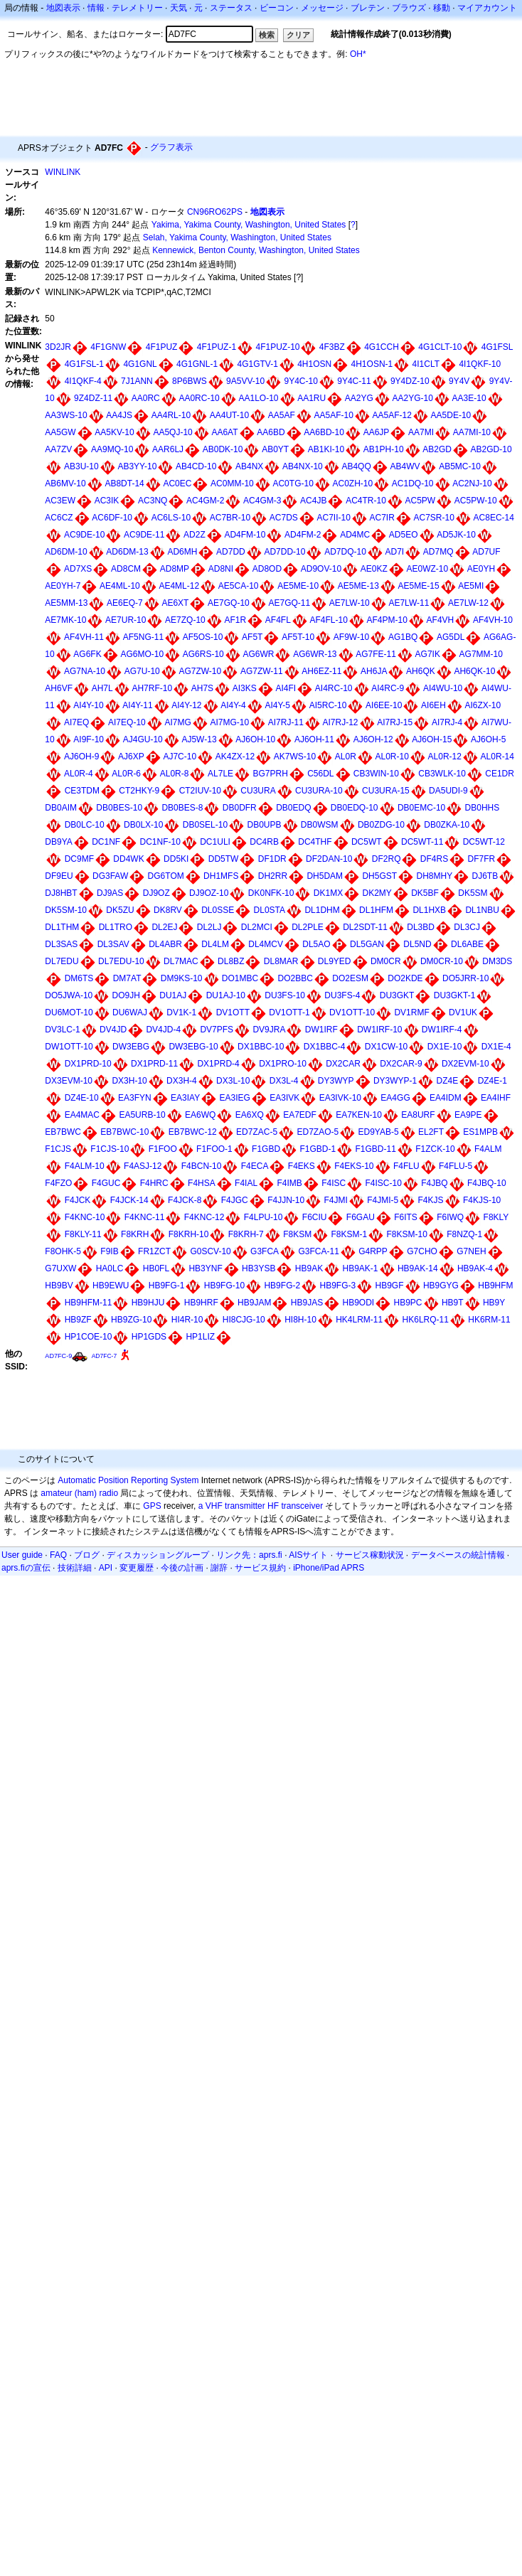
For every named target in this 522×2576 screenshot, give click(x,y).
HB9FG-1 (167, 1285)
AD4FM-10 (244, 535)
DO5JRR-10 (465, 978)
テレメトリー (137, 8)
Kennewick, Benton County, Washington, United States (256, 250)
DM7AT (127, 978)
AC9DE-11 (144, 535)
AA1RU (311, 398)
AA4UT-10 (229, 415)
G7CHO (422, 1251)
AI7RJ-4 (447, 722)
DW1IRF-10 (379, 1030)
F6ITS (405, 1217)
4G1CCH (381, 347)
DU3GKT (397, 995)
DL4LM (215, 944)
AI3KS (245, 688)
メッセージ (322, 8)
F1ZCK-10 (434, 1149)
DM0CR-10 (441, 961)
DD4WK (128, 859)
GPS (152, 1506)
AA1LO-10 (258, 398)
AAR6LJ (167, 449)
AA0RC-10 (199, 398)
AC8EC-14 (494, 518)
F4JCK (78, 1200)
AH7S (202, 688)
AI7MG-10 (229, 722)
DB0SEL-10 (205, 825)
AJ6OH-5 (488, 739)
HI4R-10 (187, 1320)
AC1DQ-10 (413, 483)
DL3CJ (467, 927)
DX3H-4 (181, 1081)
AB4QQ (356, 466)
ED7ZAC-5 (256, 1132)
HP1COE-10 (88, 1337)
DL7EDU (61, 961)
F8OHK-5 (63, 1251)
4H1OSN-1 (372, 364)
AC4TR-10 (366, 501)
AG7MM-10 (481, 654)
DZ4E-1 (492, 1081)
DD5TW (223, 859)
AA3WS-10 (66, 415)
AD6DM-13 (127, 552)
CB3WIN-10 (376, 774)
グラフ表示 (171, 147)
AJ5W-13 (198, 739)
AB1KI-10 (326, 449)
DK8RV (168, 910)
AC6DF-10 (112, 518)
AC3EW (60, 501)
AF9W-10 (351, 637)
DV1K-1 (181, 1012)
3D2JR (58, 347)
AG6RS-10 (203, 654)
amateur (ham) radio (79, 1493)
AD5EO (403, 535)
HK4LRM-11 (359, 1320)
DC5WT (366, 842)
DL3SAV (113, 944)
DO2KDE (405, 978)
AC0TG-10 (292, 483)
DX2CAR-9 (401, 1064)
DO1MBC (240, 978)
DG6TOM (166, 876)
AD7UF (486, 552)
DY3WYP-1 (395, 1081)
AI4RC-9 (387, 688)
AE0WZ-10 (428, 569)
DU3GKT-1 (455, 995)
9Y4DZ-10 (410, 381)
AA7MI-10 (472, 432)
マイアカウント (487, 8)
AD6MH (182, 552)
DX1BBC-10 (261, 1047)
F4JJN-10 (285, 1200)
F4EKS (301, 1166)
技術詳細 (75, 1568)
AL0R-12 (445, 756)
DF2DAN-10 (329, 859)
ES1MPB (480, 1132)
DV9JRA (268, 1030)
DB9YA (58, 842)
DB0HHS (482, 808)
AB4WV (405, 466)
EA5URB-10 (142, 1115)
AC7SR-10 (434, 518)
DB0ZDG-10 (381, 825)
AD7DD (230, 552)
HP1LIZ (200, 1337)
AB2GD (437, 449)
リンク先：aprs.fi (249, 1555)
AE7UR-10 (125, 620)
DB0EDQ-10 (354, 808)
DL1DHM (321, 910)
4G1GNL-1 (197, 364)
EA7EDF (299, 1115)
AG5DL (450, 637)
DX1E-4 (496, 1047)
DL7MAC (181, 961)
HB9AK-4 (475, 1268)
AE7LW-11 (408, 603)
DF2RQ (386, 859)
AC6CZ (59, 518)
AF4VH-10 (493, 620)
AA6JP (376, 432)
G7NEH (471, 1251)
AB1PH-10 (383, 449)
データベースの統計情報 (458, 1555)
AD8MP (174, 569)
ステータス (231, 8)
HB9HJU (148, 1303)
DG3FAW (110, 876)
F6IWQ (450, 1217)
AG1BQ (402, 637)
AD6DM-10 (66, 552)
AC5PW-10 (475, 501)
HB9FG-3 (337, 1285)
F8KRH (135, 1234)
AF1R (235, 620)
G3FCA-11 (318, 1251)
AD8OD (267, 569)
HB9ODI (358, 1303)
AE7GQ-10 (229, 603)
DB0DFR (240, 808)
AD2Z (194, 535)
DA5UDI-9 (448, 791)
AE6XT (174, 603)
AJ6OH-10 (255, 739)
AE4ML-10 (120, 586)
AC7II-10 (333, 518)
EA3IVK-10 (340, 1098)
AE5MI (471, 586)
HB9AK (309, 1268)
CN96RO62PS (215, 212)
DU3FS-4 (342, 995)
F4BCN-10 (201, 1166)
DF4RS (434, 859)
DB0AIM (61, 808)
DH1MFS (220, 876)
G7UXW (60, 1268)
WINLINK (62, 172)
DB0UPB (264, 825)
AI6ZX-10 (482, 705)
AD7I (395, 552)
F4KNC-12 (204, 1217)
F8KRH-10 (189, 1234)
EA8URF (418, 1115)
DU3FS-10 (285, 995)
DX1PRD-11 (154, 1064)
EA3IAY (185, 1098)
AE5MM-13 (66, 603)
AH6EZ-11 (321, 671)
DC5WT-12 (484, 842)
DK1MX (328, 893)
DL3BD (421, 927)
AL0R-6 (126, 774)
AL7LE (220, 774)
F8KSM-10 (407, 1234)
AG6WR (258, 654)
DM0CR (386, 961)
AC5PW (420, 501)
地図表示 (63, 8)
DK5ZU (120, 910)
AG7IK (427, 654)
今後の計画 (182, 1568)
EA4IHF (496, 1098)
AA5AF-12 (392, 415)
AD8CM (126, 569)
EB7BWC (63, 1132)
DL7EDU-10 (121, 961)
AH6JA (374, 671)
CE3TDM (82, 791)
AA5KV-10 (114, 432)
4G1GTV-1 (257, 364)
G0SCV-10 (210, 1251)
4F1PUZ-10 (277, 347)
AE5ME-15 (419, 586)
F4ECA (255, 1166)
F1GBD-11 (376, 1149)
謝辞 (219, 1568)
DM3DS (497, 961)
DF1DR (272, 859)
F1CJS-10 (109, 1149)
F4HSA (201, 1183)
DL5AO (316, 944)
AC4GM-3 (262, 501)
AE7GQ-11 (289, 603)
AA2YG (359, 398)
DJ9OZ (156, 893)
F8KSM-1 (349, 1234)
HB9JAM (254, 1303)
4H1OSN (314, 364)
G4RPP (373, 1251)
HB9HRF (201, 1303)
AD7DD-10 (284, 552)
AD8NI (220, 569)
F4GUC (106, 1183)
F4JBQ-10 (486, 1183)
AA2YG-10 (413, 398)
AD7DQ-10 (345, 552)
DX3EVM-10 (68, 1081)
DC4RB (264, 842)
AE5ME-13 (358, 586)
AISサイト (308, 1555)
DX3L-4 (284, 1081)
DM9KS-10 (182, 978)
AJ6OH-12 (373, 739)
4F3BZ (332, 347)
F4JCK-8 (184, 1200)
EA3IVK (284, 1098)
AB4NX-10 (302, 466)
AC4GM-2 (205, 501)
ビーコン (277, 8)
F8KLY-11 (83, 1234)
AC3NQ (152, 501)
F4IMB (289, 1183)
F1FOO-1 (214, 1149)
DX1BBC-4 (325, 1047)
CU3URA (257, 791)
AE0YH (481, 569)
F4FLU (406, 1166)
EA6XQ (249, 1115)
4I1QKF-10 (480, 364)
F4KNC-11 (144, 1217)
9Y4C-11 (354, 381)
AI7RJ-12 (340, 722)
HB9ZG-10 (131, 1320)
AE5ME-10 (298, 586)
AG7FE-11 (376, 654)
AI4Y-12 (186, 705)
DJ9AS (110, 893)
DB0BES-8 (182, 808)
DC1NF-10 (160, 842)
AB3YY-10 (136, 466)
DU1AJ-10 (225, 995)
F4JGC (234, 1200)
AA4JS (119, 415)
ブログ (87, 1555)
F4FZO (58, 1183)
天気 (178, 8)
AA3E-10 (469, 398)
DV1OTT (233, 1012)
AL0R (345, 756)
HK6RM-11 (489, 1320)
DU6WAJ (129, 1012)
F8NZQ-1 (464, 1234)
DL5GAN (367, 944)
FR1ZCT (154, 1251)
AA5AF (281, 415)
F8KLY (496, 1217)
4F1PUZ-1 (216, 347)
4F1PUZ (162, 347)
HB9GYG (441, 1285)
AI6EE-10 (384, 705)
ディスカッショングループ (158, 1555)
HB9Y (494, 1303)
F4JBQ (434, 1183)
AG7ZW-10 (200, 671)
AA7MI (421, 432)
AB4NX (249, 466)
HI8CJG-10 (244, 1320)
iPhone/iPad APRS (328, 1568)
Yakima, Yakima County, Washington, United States (248, 225)
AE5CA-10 (238, 586)
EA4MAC (82, 1115)
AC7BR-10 (230, 518)
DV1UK (463, 1012)
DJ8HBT (61, 893)
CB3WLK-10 (442, 774)
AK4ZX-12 (235, 756)
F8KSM (297, 1234)
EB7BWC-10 (124, 1132)
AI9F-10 (88, 739)
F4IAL (246, 1183)
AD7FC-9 (58, 1355)
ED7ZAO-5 (318, 1132)
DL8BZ (231, 961)
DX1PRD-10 (88, 1064)
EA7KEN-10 (359, 1115)
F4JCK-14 (129, 1200)
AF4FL (278, 620)
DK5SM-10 (66, 910)
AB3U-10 (81, 466)
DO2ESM (350, 978)
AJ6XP (131, 756)
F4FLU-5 (455, 1166)
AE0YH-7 (62, 586)
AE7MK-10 (65, 620)
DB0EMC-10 (421, 808)
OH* (358, 54)
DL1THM (62, 927)
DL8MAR (281, 961)
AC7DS (284, 518)
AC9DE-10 (84, 535)
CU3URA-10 (319, 791)
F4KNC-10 (85, 1217)
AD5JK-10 (456, 535)
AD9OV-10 (321, 569)
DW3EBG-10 (193, 1047)
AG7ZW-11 (261, 671)
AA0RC (146, 398)
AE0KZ (374, 569)
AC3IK (107, 501)
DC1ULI (215, 842)
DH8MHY (434, 876)
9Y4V (459, 381)
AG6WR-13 (314, 654)
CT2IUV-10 (200, 791)
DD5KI (176, 859)
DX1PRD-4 (218, 1064)
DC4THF (314, 842)
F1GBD (266, 1149)
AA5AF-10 (333, 415)
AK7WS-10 (295, 756)
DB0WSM (320, 825)
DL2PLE (308, 927)
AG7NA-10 (84, 671)
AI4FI (285, 688)
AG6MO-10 (142, 654)
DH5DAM (325, 876)
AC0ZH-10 (352, 483)
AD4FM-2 (302, 535)
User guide (22, 1555)
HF (273, 1506)
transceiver (302, 1506)
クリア (298, 35)
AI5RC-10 (328, 705)
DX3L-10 (233, 1081)
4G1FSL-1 (84, 364)
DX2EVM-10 (465, 1064)
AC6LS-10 (171, 518)
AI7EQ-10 (127, 722)
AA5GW (60, 432)
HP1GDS (149, 1337)
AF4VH (440, 620)
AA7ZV (58, 449)
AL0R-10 (392, 756)
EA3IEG (235, 1098)
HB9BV (59, 1285)
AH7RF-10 (152, 688)
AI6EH (433, 705)
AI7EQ (76, 722)
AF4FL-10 (328, 620)
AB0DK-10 (223, 449)
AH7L (102, 688)
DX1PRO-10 (283, 1064)
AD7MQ (438, 552)
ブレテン (368, 8)
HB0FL (156, 1268)
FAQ (58, 1555)
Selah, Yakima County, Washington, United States (237, 237)
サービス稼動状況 (370, 1555)
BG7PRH (269, 774)
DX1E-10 (444, 1047)
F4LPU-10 (263, 1217)
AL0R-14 (497, 756)
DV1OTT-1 (289, 1012)
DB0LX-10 (143, 825)
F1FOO (163, 1149)
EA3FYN (134, 1098)
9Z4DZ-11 (93, 398)
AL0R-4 (78, 774)
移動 (441, 8)
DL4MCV (265, 944)
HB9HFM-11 (88, 1303)
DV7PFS (216, 1030)
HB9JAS (307, 1303)
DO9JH (126, 995)
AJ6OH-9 (81, 756)
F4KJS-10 (482, 1200)
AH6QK (420, 671)
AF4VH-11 (84, 637)
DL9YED (334, 961)
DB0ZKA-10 (446, 825)
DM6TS (79, 978)
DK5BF (425, 893)
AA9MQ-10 (112, 449)
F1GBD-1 (317, 1149)
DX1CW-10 (386, 1047)
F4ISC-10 (383, 1183)
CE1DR (499, 774)
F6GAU (360, 1217)
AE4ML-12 (179, 586)
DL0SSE (217, 910)
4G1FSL (497, 347)
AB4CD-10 (196, 466)
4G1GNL (139, 364)
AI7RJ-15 (394, 722)
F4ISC (333, 1183)
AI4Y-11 (137, 705)
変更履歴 (136, 1568)
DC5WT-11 (422, 842)
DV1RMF (411, 1012)
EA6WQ (200, 1115)
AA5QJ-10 (172, 432)
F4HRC (154, 1183)
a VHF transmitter (231, 1506)
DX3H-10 (129, 1081)
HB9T (453, 1303)
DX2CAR (343, 1064)
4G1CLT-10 (440, 347)
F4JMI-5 (382, 1200)
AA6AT (224, 432)
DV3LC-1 (62, 1030)
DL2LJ (209, 927)
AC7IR (382, 518)
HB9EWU (110, 1285)
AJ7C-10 (179, 756)
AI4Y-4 (233, 705)
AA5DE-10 (451, 415)
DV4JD (113, 1030)
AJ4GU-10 (143, 739)
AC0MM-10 (232, 483)
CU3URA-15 (386, 791)
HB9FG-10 (224, 1285)
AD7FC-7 (104, 1355)
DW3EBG (130, 1047)
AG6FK (87, 654)
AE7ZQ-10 (185, 620)
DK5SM (472, 893)
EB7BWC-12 (193, 1132)
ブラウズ (409, 8)
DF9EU (59, 876)
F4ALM (488, 1149)
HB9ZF (78, 1320)
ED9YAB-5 (378, 1132)
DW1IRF (321, 1030)
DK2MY (377, 893)
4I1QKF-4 (83, 381)
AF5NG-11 (143, 637)
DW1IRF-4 (442, 1030)
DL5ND (417, 944)
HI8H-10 (300, 1320)
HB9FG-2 (282, 1285)
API (105, 1568)
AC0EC (177, 483)
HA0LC (110, 1268)
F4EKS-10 (353, 1166)
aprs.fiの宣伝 (25, 1568)
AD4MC (355, 535)
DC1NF (106, 842)
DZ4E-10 (82, 1098)
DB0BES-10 (119, 808)
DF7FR (482, 859)
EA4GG (395, 1098)
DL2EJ (164, 927)
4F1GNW (108, 347)
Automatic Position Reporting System (128, 1480)
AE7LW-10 (349, 603)
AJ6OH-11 (314, 739)
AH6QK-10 (474, 671)
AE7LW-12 (468, 603)
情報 (96, 8)
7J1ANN (137, 381)
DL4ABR (165, 944)
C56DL (320, 774)
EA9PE (468, 1115)
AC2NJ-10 (471, 483)
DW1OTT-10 (68, 1047)
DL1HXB (429, 910)
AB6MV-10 (65, 483)
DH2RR (272, 876)
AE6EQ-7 (125, 603)
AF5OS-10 (203, 637)
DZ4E (448, 1081)
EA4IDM (446, 1098)
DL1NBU (482, 910)
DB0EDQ (293, 808)
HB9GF (389, 1285)
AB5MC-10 (460, 466)
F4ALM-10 (85, 1166)
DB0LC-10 (85, 825)
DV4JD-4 (163, 1030)
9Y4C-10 (301, 381)
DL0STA (269, 910)
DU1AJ (172, 995)
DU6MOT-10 (68, 1012)
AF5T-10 (298, 637)
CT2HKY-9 (139, 791)
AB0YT (275, 449)
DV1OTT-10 (352, 1012)
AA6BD (270, 432)
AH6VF (59, 688)
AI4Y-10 (88, 705)
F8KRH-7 (246, 1234)
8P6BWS (189, 381)
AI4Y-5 (277, 705)
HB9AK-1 (360, 1268)
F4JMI (335, 1200)
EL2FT (431, 1132)
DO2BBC (295, 978)
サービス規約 (260, 1568)
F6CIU (314, 1217)
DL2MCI (256, 927)
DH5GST (379, 876)
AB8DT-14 (124, 483)
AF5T (252, 637)
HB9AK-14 (418, 1268)
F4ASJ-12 (142, 1166)
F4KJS (431, 1200)
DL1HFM (376, 910)
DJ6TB (485, 876)
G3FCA (264, 1251)
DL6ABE (467, 944)
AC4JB (313, 501)
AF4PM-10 (387, 620)
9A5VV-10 (245, 381)
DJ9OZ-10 (208, 893)
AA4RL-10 (171, 415)
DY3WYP (336, 1081)
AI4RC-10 (334, 688)
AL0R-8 (174, 774)
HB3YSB (258, 1268)
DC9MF (79, 859)
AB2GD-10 (491, 449)
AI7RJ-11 (286, 722)
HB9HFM (495, 1285)
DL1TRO (115, 927)
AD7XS (78, 569)
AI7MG (177, 722)
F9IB (109, 1251)
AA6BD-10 (324, 432)
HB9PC (408, 1303)
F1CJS (58, 1149)
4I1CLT (426, 364)
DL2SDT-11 (365, 927)
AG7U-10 (142, 671)
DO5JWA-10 (68, 995)
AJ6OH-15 (432, 739)
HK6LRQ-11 (426, 1320)
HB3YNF (205, 1268)
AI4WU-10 (442, 688)
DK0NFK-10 (271, 893)
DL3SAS (61, 944)
